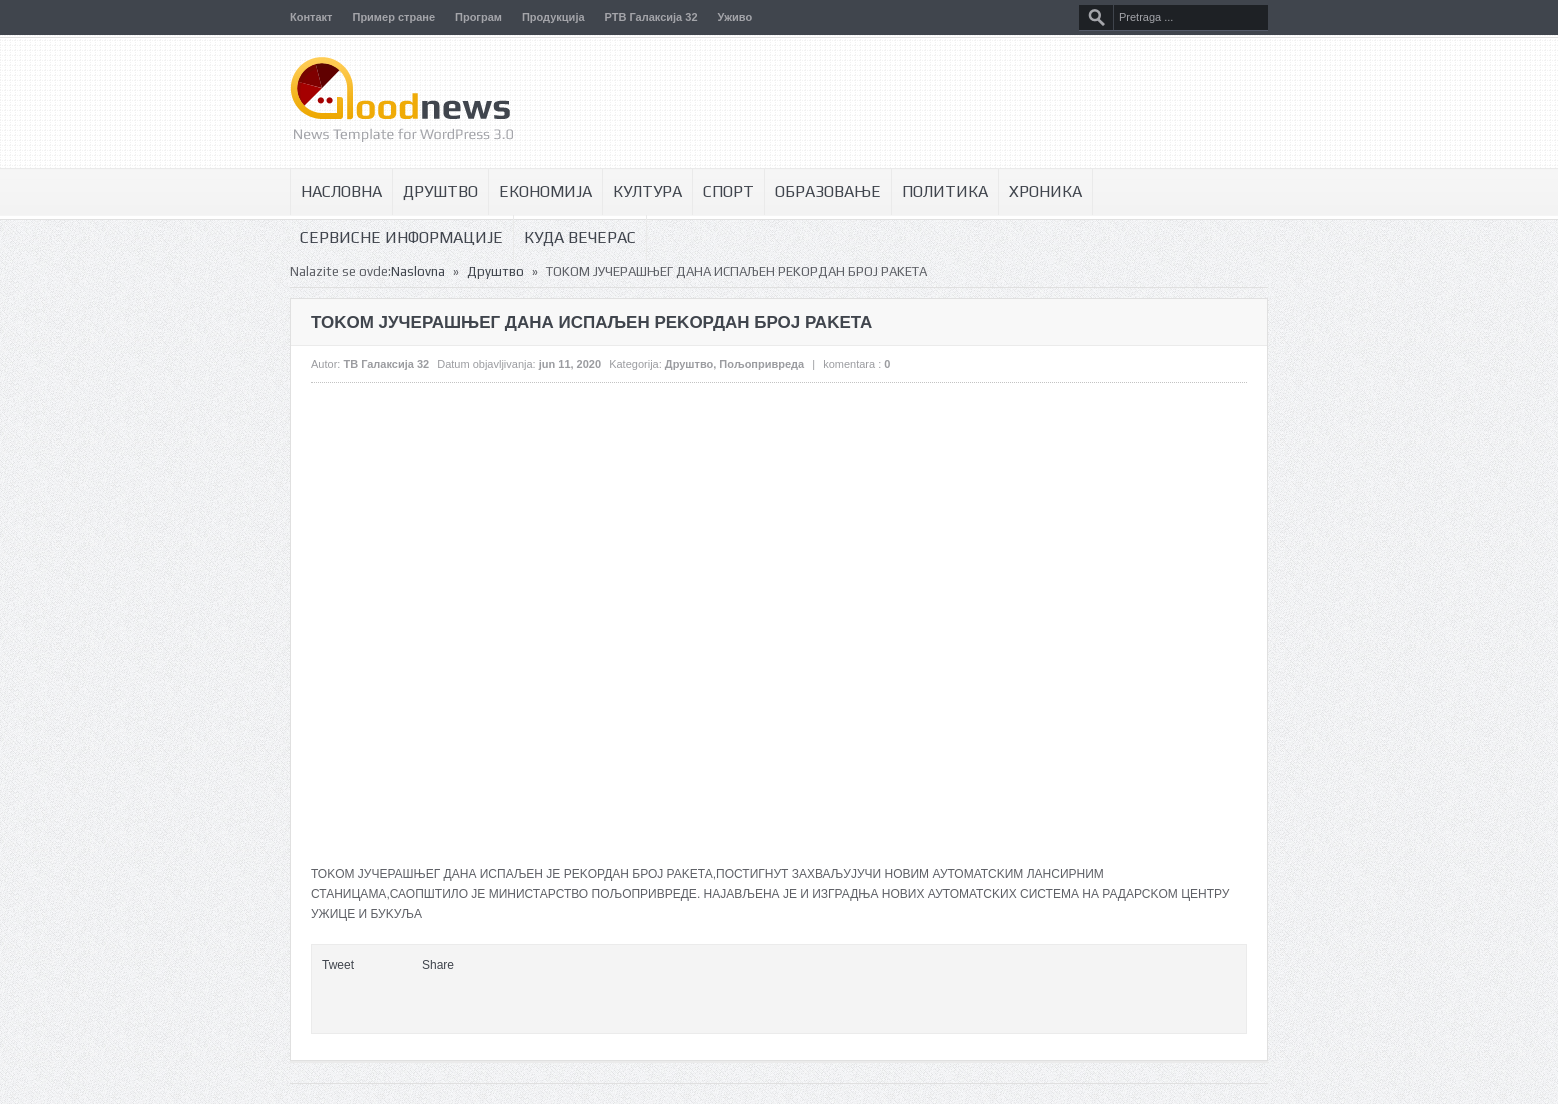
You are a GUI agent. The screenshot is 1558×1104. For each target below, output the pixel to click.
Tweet (338, 965)
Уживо (735, 17)
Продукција (553, 17)
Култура (647, 191)
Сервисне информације (401, 237)
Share (438, 965)
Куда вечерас (580, 237)
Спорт (728, 191)
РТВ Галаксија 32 (651, 17)
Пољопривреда (761, 364)
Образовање (828, 191)
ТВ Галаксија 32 (386, 364)
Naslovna (418, 271)
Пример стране (393, 17)
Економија (545, 191)
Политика (945, 191)
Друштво (440, 191)
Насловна (341, 191)
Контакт (311, 17)
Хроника (1045, 191)
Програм (478, 17)
